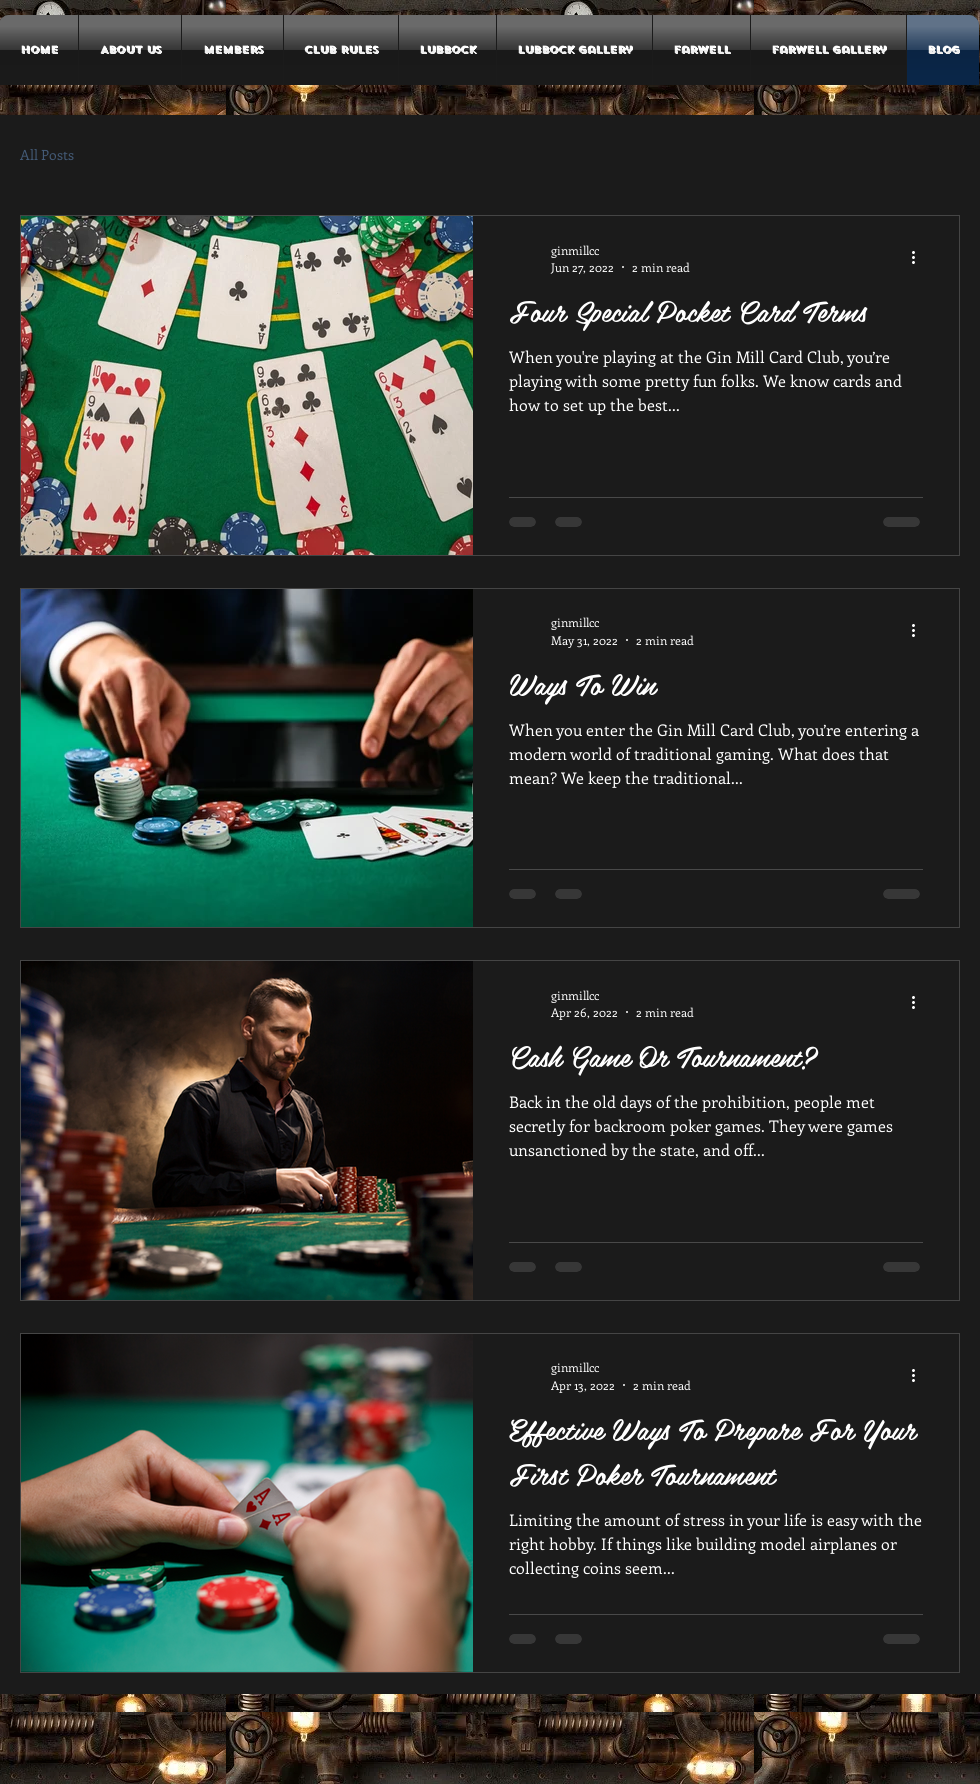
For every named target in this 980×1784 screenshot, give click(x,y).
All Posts (47, 154)
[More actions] (920, 258)
